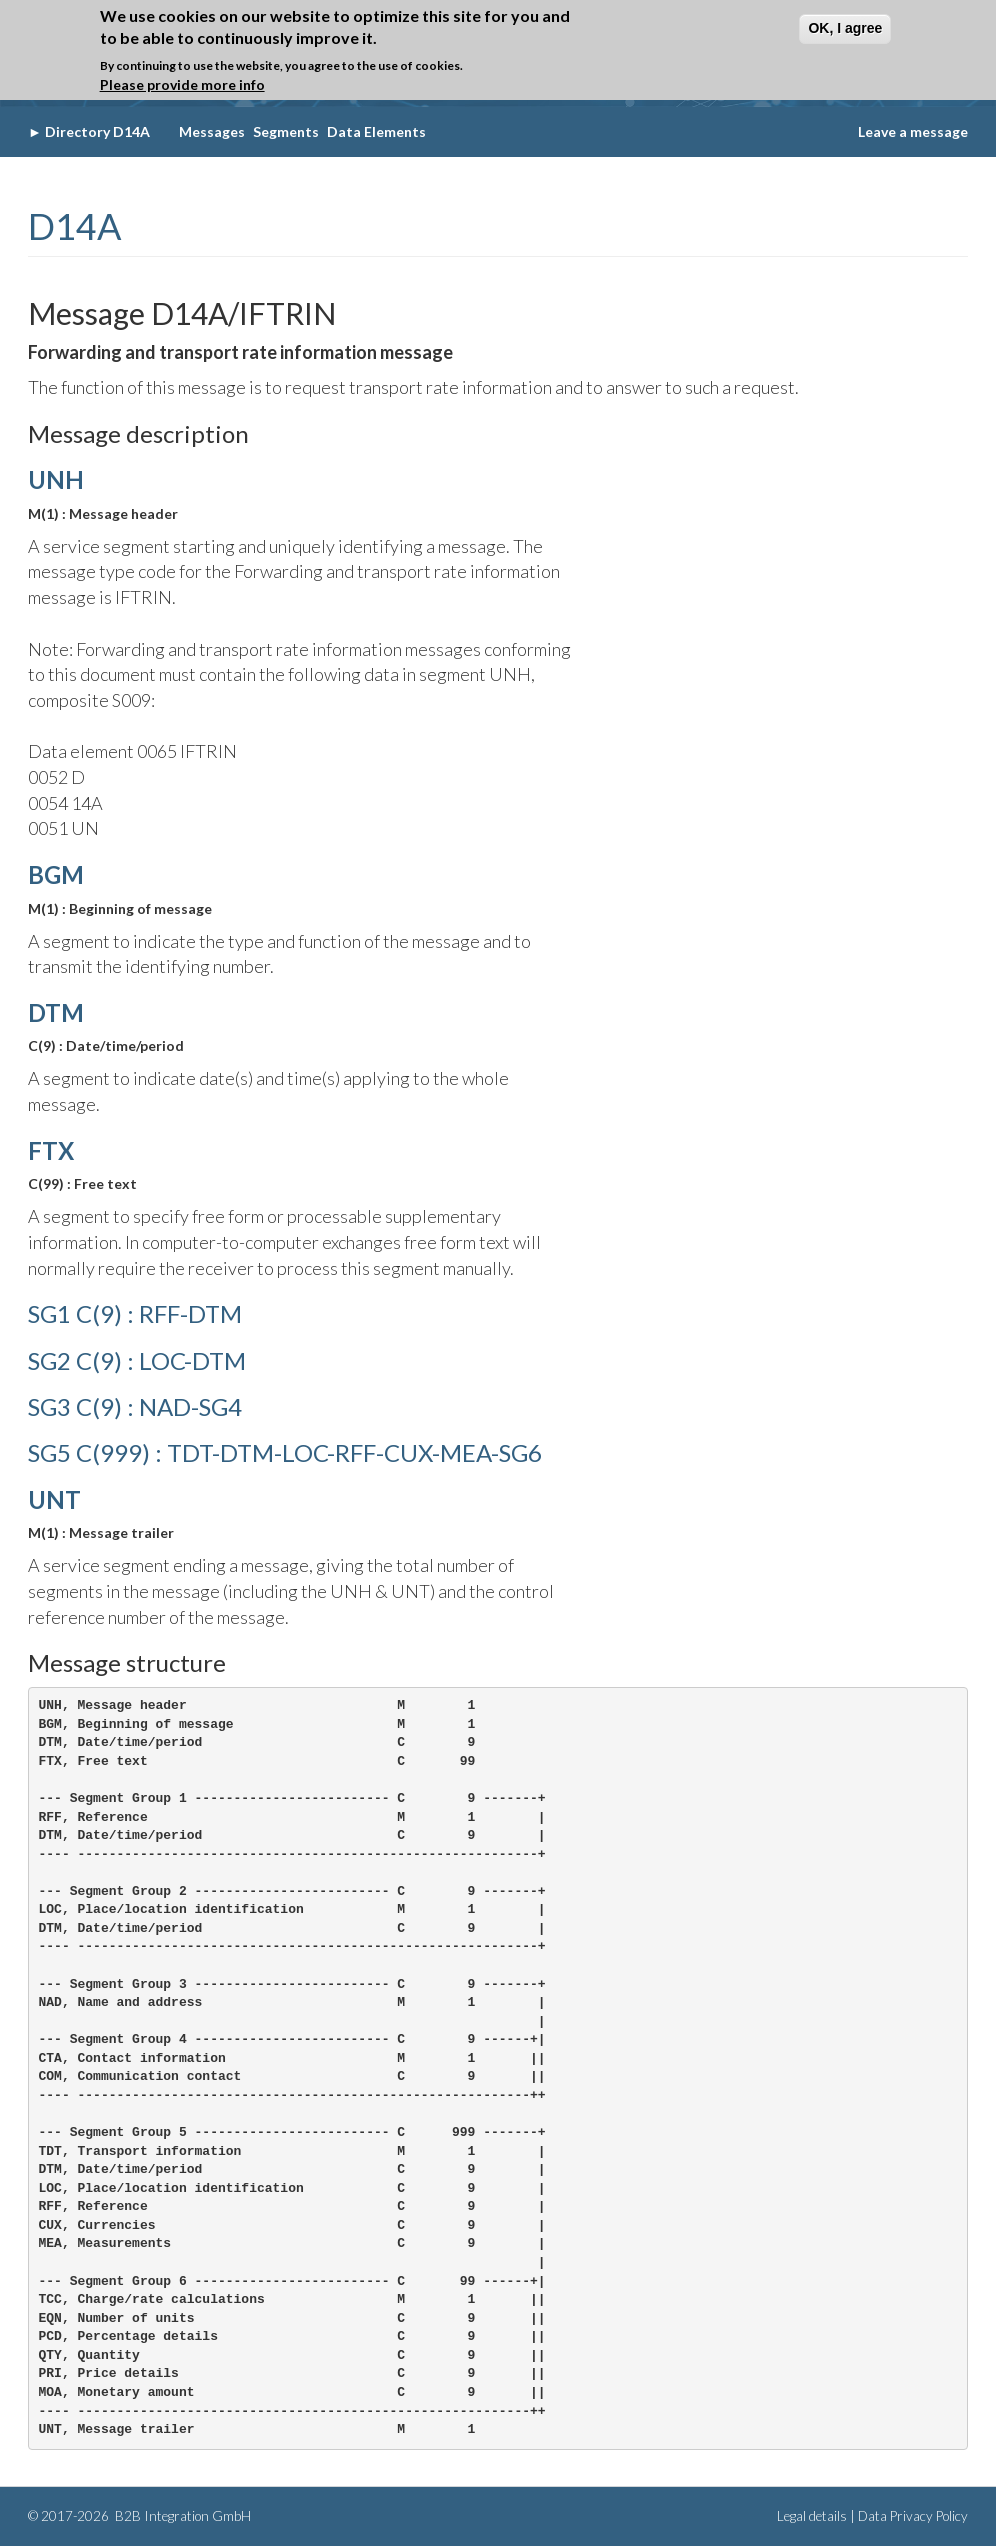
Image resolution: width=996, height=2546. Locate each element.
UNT (54, 1499)
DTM (56, 1012)
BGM (56, 874)
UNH (56, 479)
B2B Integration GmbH (181, 2516)
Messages (212, 131)
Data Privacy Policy (913, 2516)
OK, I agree (845, 28)
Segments (286, 131)
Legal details (812, 2516)
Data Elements (376, 131)
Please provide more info (182, 84)
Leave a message (913, 131)
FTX (51, 1150)
